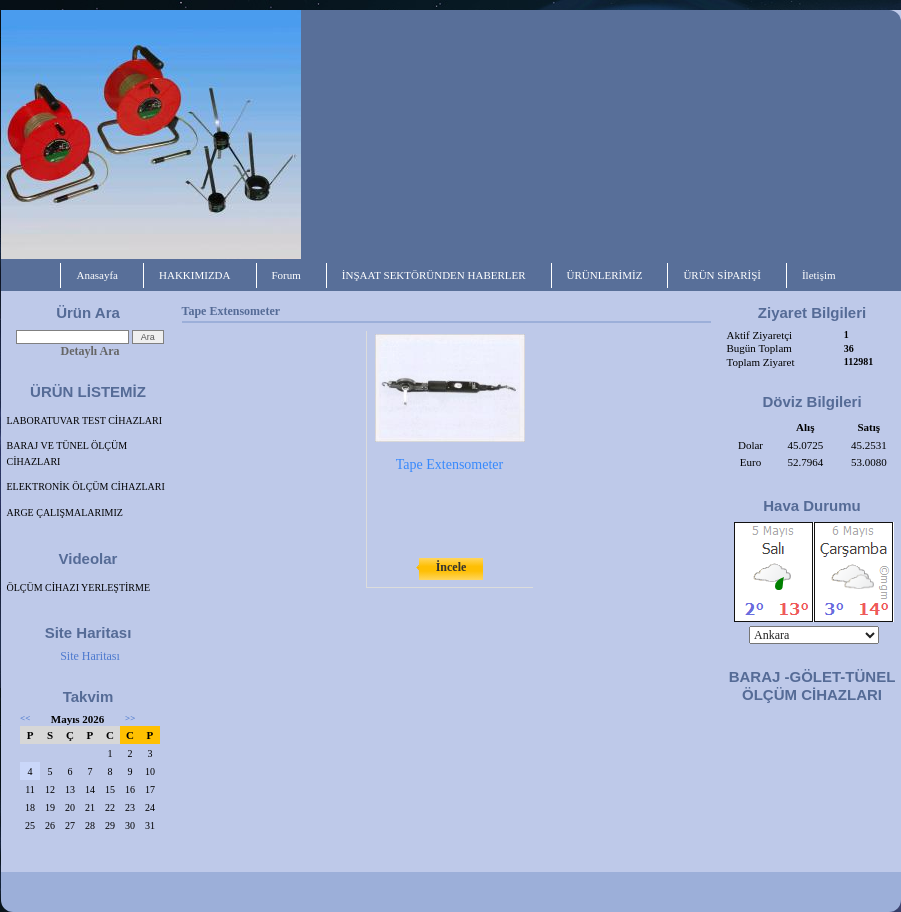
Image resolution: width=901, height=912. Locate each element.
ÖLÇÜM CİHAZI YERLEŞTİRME (79, 587)
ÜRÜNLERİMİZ (605, 275)
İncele (451, 567)
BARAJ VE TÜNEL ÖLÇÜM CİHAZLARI (67, 453)
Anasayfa (97, 275)
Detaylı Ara (90, 351)
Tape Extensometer (449, 464)
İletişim (819, 275)
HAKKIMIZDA (195, 275)
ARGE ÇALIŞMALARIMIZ (65, 512)
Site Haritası (90, 656)
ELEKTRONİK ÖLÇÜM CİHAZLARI (86, 486)
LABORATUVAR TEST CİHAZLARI (85, 420)
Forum (286, 275)
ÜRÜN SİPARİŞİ (722, 275)
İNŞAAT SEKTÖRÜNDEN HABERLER (434, 275)
